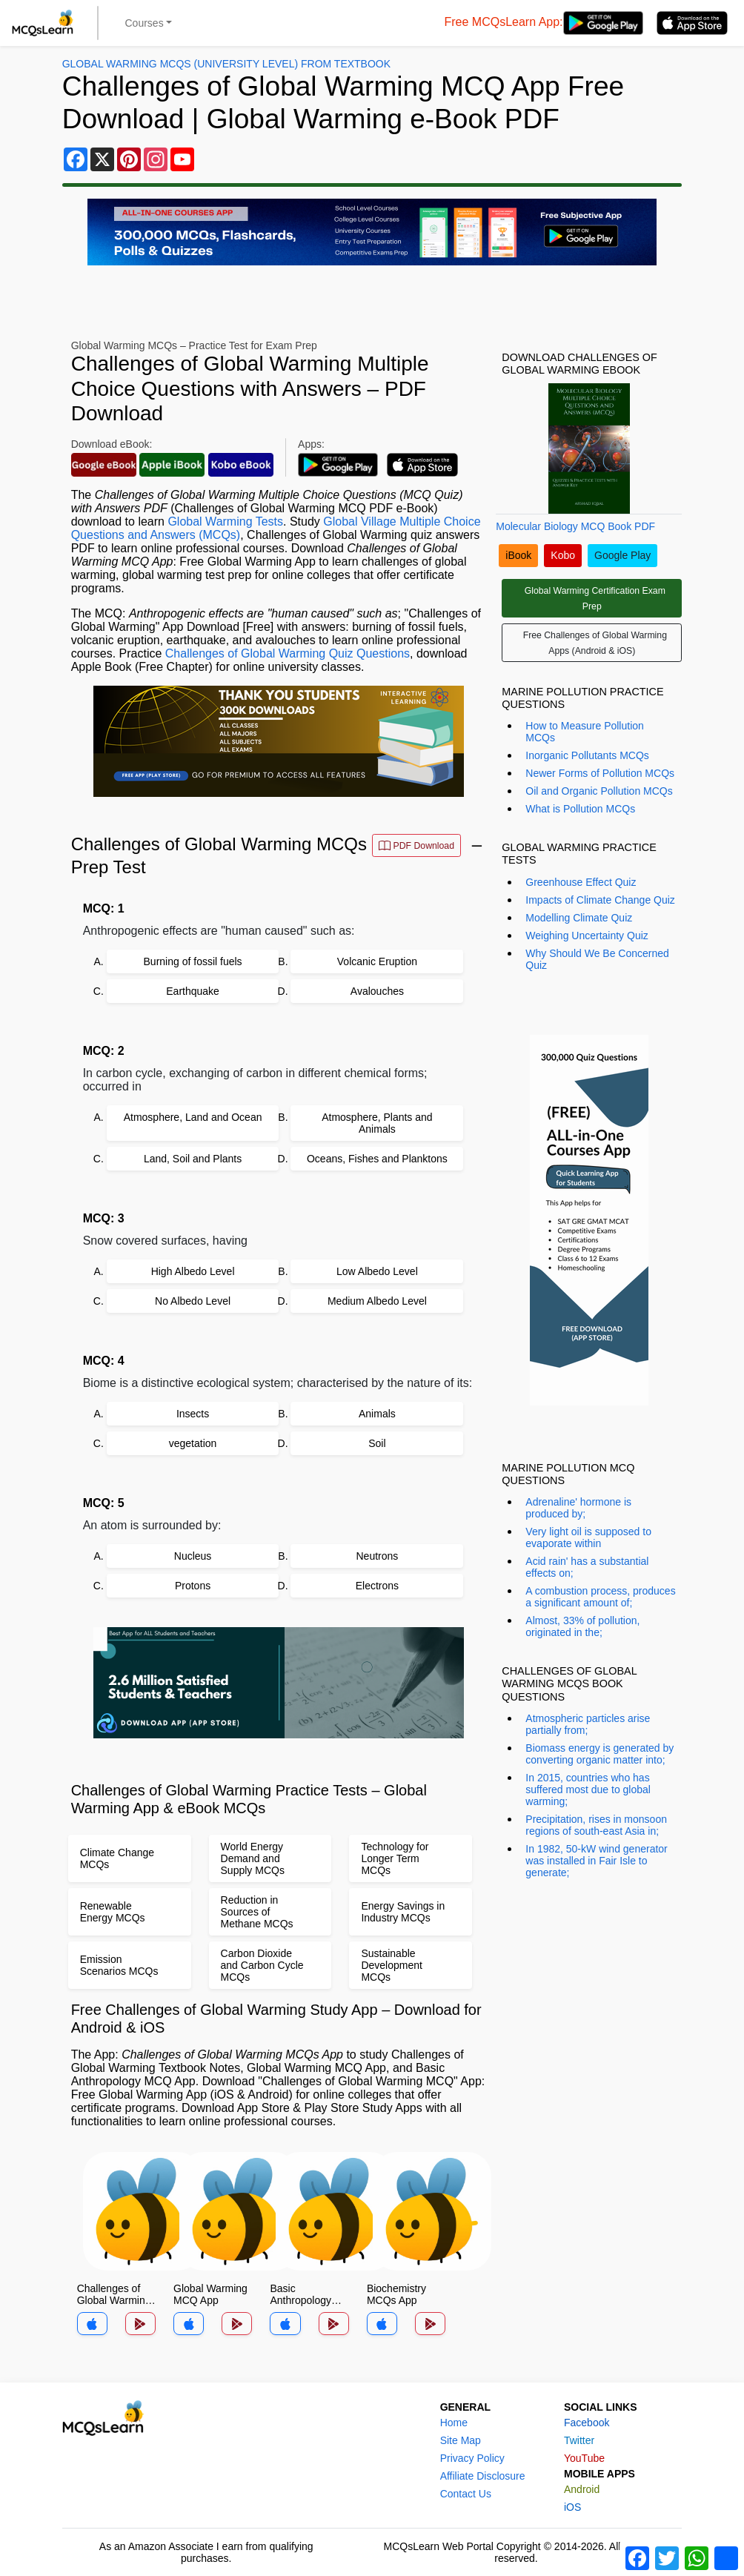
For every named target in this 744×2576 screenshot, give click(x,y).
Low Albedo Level (377, 1271)
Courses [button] (144, 23)
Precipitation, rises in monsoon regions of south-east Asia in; (596, 1825)
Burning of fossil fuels (193, 961)
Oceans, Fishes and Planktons (377, 1159)
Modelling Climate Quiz (578, 918)
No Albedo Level (192, 1301)
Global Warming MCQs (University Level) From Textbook (226, 64)
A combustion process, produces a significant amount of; (600, 1597)
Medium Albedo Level (377, 1301)
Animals (377, 1414)
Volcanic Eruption (377, 961)
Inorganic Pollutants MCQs (587, 755)
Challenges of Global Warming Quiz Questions (287, 653)
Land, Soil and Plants (193, 1159)
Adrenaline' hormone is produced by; (578, 1508)
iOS (572, 2507)
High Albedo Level (193, 1271)
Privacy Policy (472, 2458)
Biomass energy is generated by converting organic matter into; (599, 1754)
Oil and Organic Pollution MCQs (598, 791)
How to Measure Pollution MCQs (584, 732)
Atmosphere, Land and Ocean (193, 1117)
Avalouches (377, 991)
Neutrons (377, 1556)
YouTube (584, 2458)
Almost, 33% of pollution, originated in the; (582, 1626)
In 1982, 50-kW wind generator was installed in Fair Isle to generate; (596, 1860)
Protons (192, 1586)
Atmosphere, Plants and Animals (377, 1123)
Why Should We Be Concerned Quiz (597, 959)
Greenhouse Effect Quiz (580, 882)
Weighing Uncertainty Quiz (586, 935)
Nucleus (193, 1556)
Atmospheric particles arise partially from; (587, 1724)
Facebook (586, 2422)
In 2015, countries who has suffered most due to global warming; (588, 1789)
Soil (376, 1443)
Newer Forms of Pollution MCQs (599, 773)
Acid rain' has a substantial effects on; (586, 1567)
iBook (518, 555)
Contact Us (465, 2494)
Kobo (563, 555)
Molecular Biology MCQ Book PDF (575, 526)
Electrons (377, 1586)
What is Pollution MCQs (580, 809)
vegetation (193, 1443)
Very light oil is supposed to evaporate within (588, 1537)
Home (454, 2422)
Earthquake (192, 991)
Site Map (460, 2440)
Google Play (622, 555)
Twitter (579, 2440)
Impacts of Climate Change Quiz (600, 900)
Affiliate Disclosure (482, 2476)
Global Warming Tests (225, 521)
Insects (192, 1414)
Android (581, 2489)
